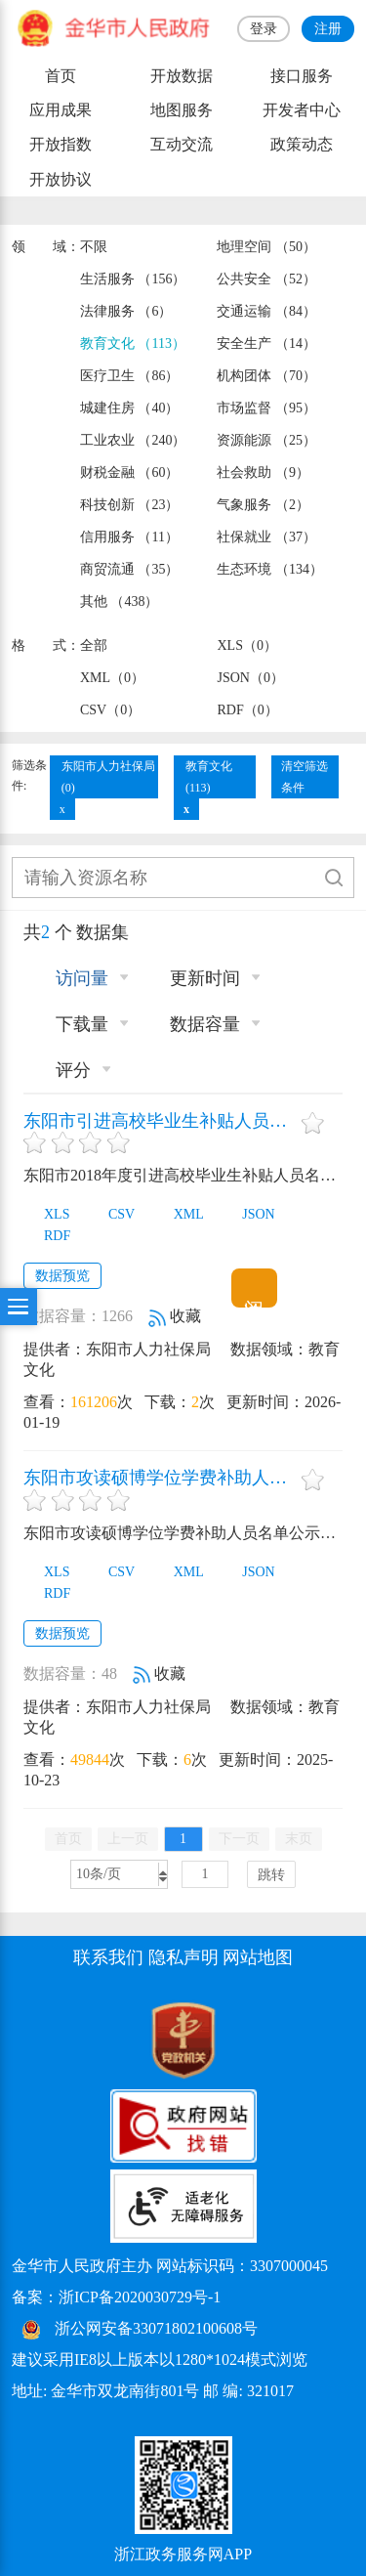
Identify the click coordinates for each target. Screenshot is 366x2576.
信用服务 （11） (129, 537)
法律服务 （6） (126, 311)
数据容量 (193, 1023)
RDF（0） (247, 710)
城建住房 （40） (129, 408)
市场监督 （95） (266, 408)
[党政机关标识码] (60, 2038)
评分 (62, 1069)
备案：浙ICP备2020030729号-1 (116, 2297)
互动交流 (181, 144)
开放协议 (60, 179)
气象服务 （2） (263, 504)
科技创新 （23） (129, 504)
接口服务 (301, 75)
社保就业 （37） (266, 537)
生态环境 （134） (269, 569)
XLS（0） (246, 645)
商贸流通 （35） (129, 569)
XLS (46, 1214)
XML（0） (112, 677)
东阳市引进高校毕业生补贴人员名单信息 (160, 1121)
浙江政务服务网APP (183, 2554)
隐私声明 (183, 1957)
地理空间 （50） (266, 246)
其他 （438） (119, 601)
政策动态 (301, 144)
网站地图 (258, 1957)
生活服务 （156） (132, 279)
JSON (248, 1214)
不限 (93, 246)
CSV (111, 1214)
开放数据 (181, 75)
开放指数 (60, 144)
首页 (60, 75)
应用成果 (60, 110)
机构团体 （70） (266, 375)
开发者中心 (302, 110)
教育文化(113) (208, 776)
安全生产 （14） (266, 343)
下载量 (70, 1023)
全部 (93, 645)
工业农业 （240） (132, 440)
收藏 (174, 1316)
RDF (46, 1235)
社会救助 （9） (263, 472)
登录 (263, 28)
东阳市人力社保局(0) (108, 776)
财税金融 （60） (129, 472)
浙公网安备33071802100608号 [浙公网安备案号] (156, 2328)
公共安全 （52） (266, 279)
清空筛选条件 (304, 776)
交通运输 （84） (266, 311)
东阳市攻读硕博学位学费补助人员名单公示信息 (160, 1478)
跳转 (271, 1875)
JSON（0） (250, 677)
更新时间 (193, 977)
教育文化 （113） (132, 343)
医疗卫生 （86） (129, 375)
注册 (328, 28)
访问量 (70, 977)
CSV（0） (110, 710)
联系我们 (108, 1957)
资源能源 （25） (266, 440)
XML (178, 1214)
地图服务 (181, 110)
